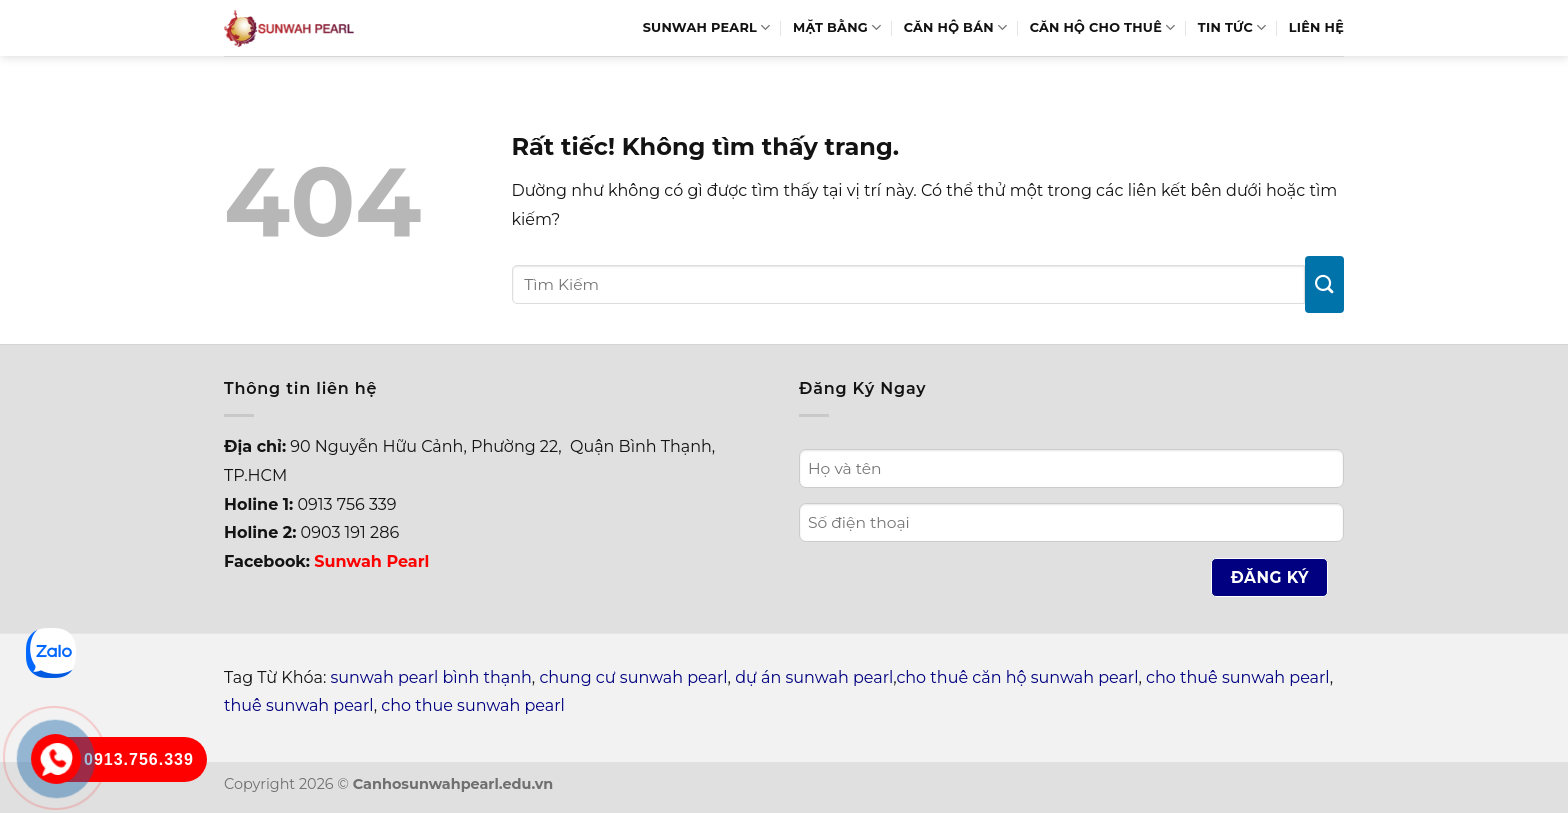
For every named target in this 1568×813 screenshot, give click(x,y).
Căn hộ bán (956, 27)
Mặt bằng (837, 27)
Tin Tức (1232, 27)
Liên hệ (1316, 27)
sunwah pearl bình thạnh (431, 677)
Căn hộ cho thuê (1103, 27)
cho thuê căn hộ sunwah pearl (1017, 677)
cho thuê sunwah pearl (1238, 677)
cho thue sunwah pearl (473, 705)
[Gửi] (1324, 284)
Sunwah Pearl (707, 27)
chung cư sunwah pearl (633, 677)
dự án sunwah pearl (814, 677)
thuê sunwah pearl (299, 705)
